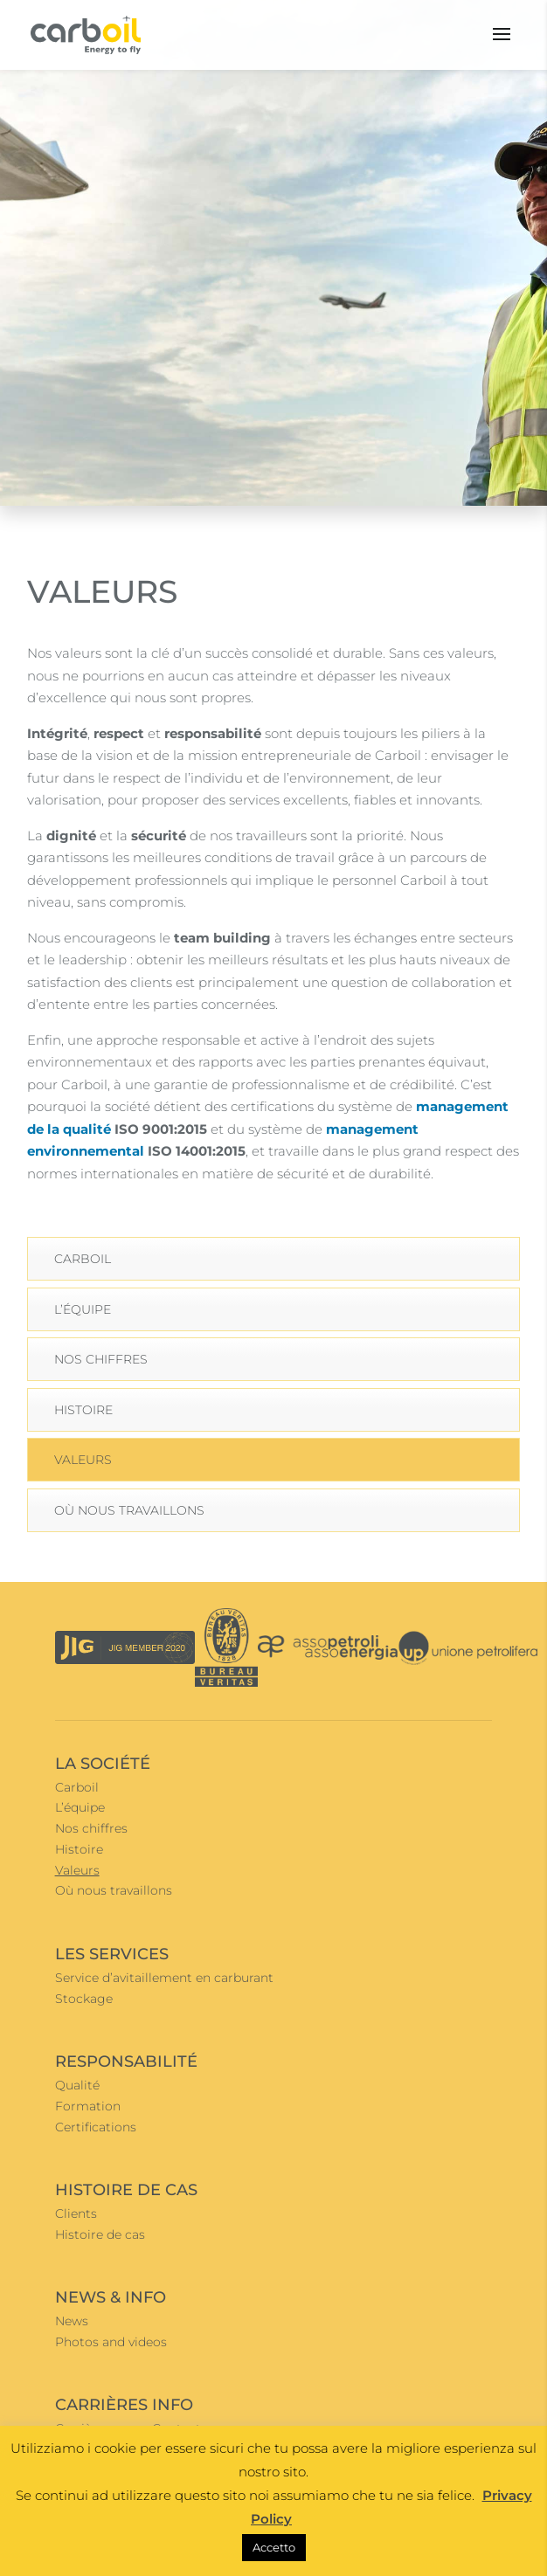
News (71, 2321)
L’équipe (82, 1309)
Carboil (82, 1259)
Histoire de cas (100, 2234)
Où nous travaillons (129, 1510)
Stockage (84, 1998)
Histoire (83, 1410)
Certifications (95, 2127)
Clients (76, 2213)
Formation (88, 2106)
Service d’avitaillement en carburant (164, 1978)
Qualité (77, 2085)
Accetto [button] (274, 2547)
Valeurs (83, 1460)
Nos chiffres (101, 1359)
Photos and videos (111, 2342)
